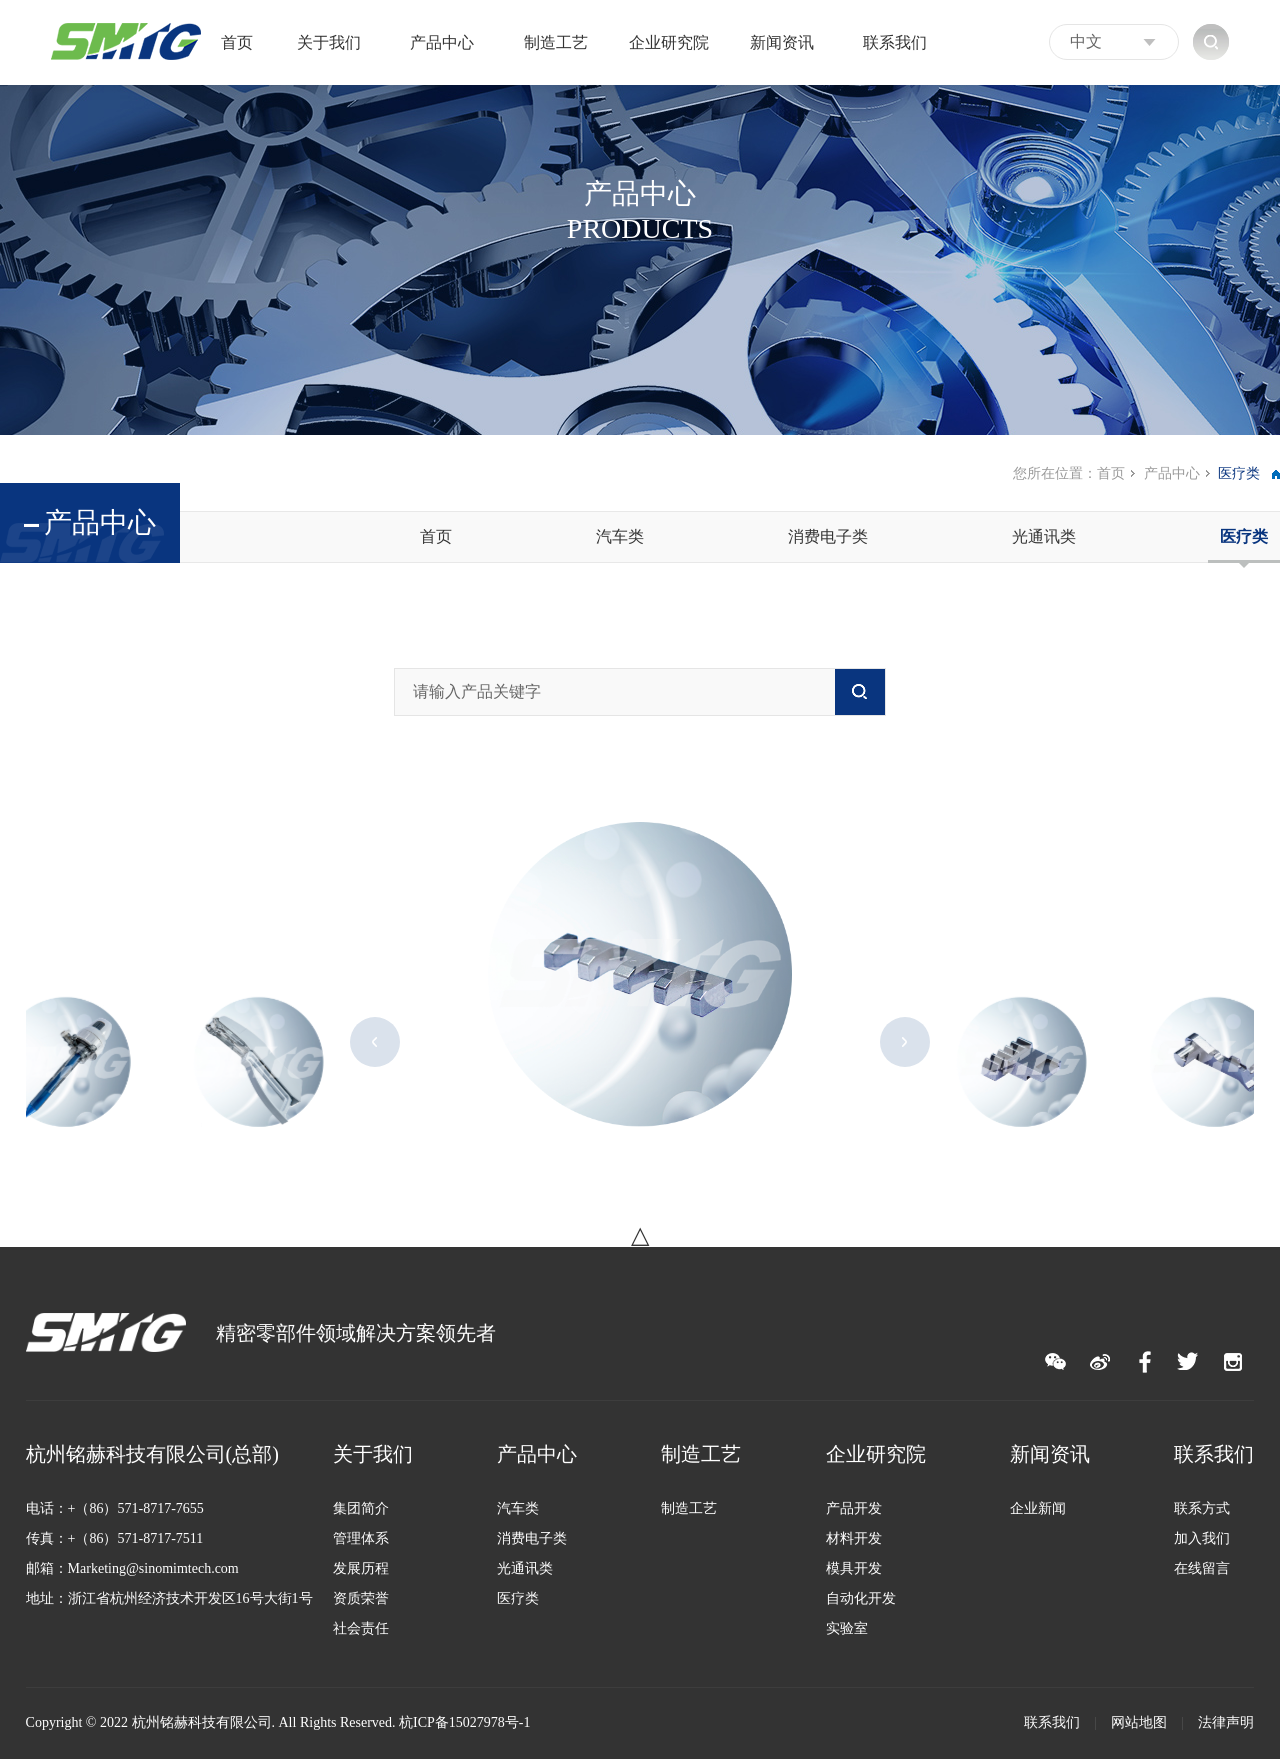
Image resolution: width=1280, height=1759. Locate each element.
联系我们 (895, 42)
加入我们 (1202, 1538)
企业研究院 (669, 42)
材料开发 (854, 1538)
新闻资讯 (782, 42)
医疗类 (1244, 536)
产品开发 (854, 1508)
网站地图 (1139, 1722)
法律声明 (1226, 1722)
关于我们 (329, 42)
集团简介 (361, 1508)
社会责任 (361, 1628)
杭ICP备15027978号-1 (464, 1722)
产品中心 (442, 42)
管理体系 (361, 1538)
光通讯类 (1044, 536)
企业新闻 (1038, 1508)
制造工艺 (556, 42)
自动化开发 (861, 1598)
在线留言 (1202, 1568)
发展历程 (361, 1568)
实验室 (847, 1628)
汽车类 (620, 536)
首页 (237, 42)
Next (905, 1042)
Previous (375, 1042)
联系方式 (1202, 1508)
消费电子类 (828, 536)
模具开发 (854, 1568)
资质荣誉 (361, 1598)
